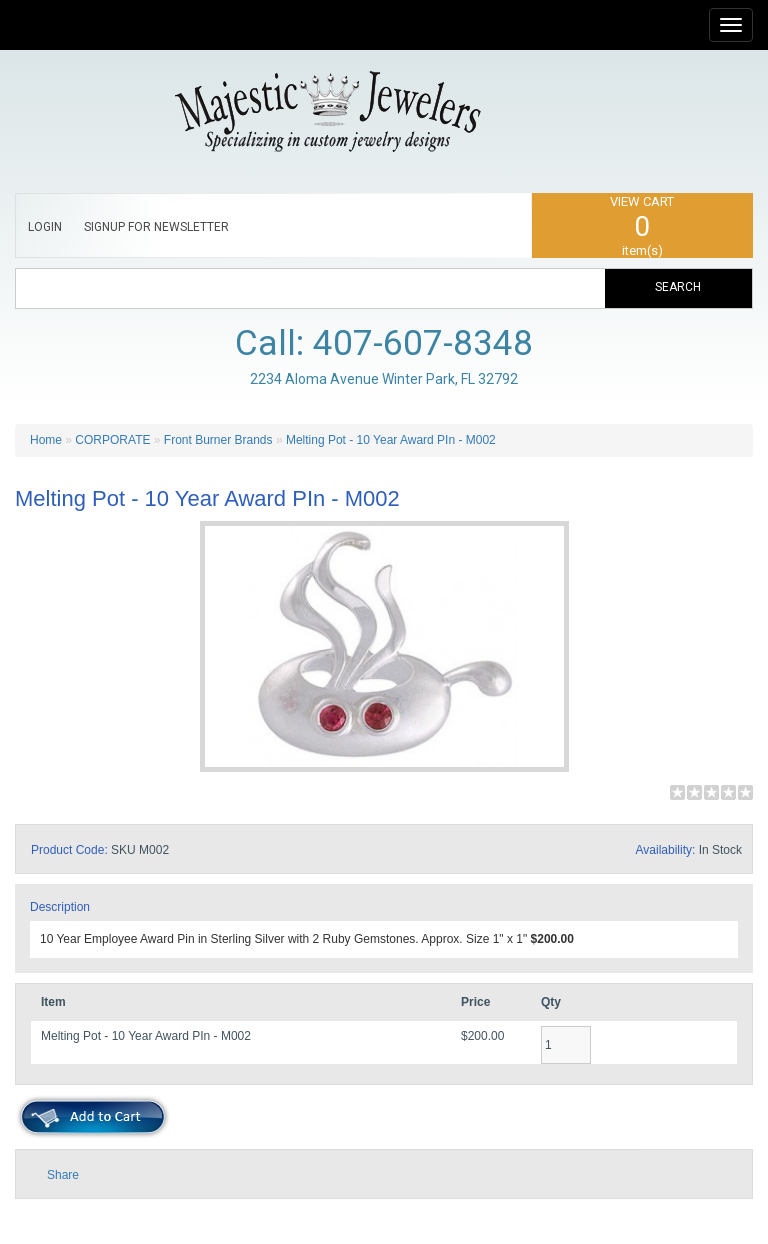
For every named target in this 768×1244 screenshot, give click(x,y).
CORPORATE (112, 440)
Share (63, 1175)
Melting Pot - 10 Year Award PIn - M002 (391, 440)
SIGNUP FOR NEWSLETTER (156, 227)
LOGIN (45, 227)
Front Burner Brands (218, 440)
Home (46, 440)
